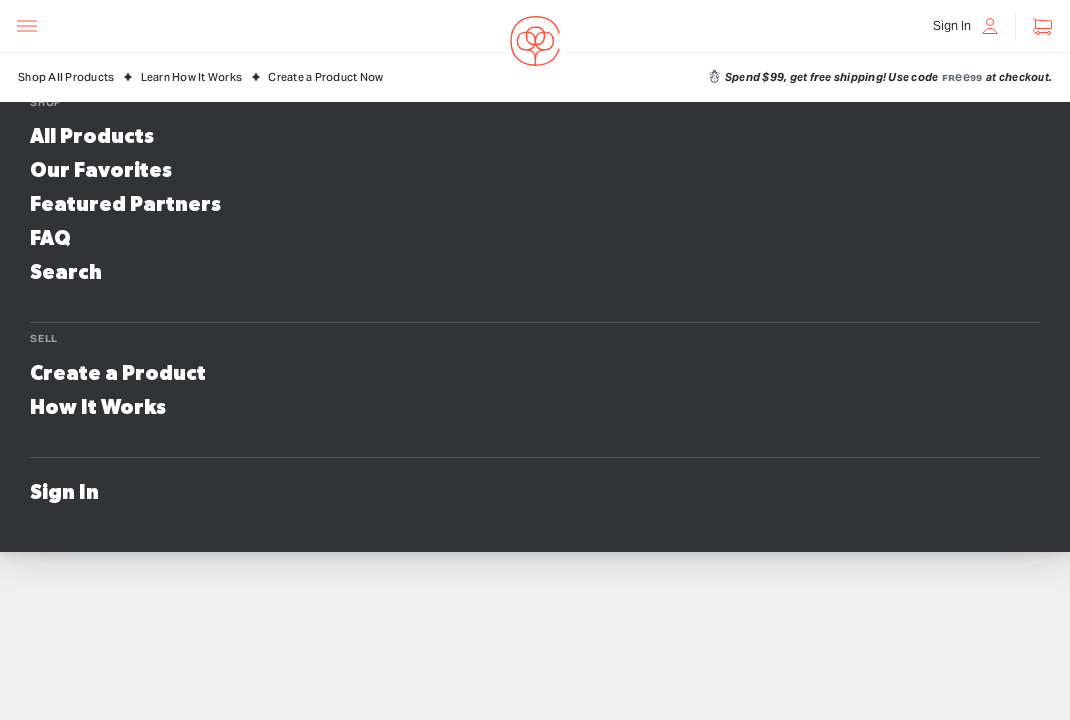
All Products (92, 137)
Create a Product (118, 374)
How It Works (98, 408)
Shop (45, 102)
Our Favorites (101, 171)
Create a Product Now (325, 77)
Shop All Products (66, 77)
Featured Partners (125, 205)
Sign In (64, 493)
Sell (44, 338)
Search (66, 273)
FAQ (50, 239)
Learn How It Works (192, 77)
